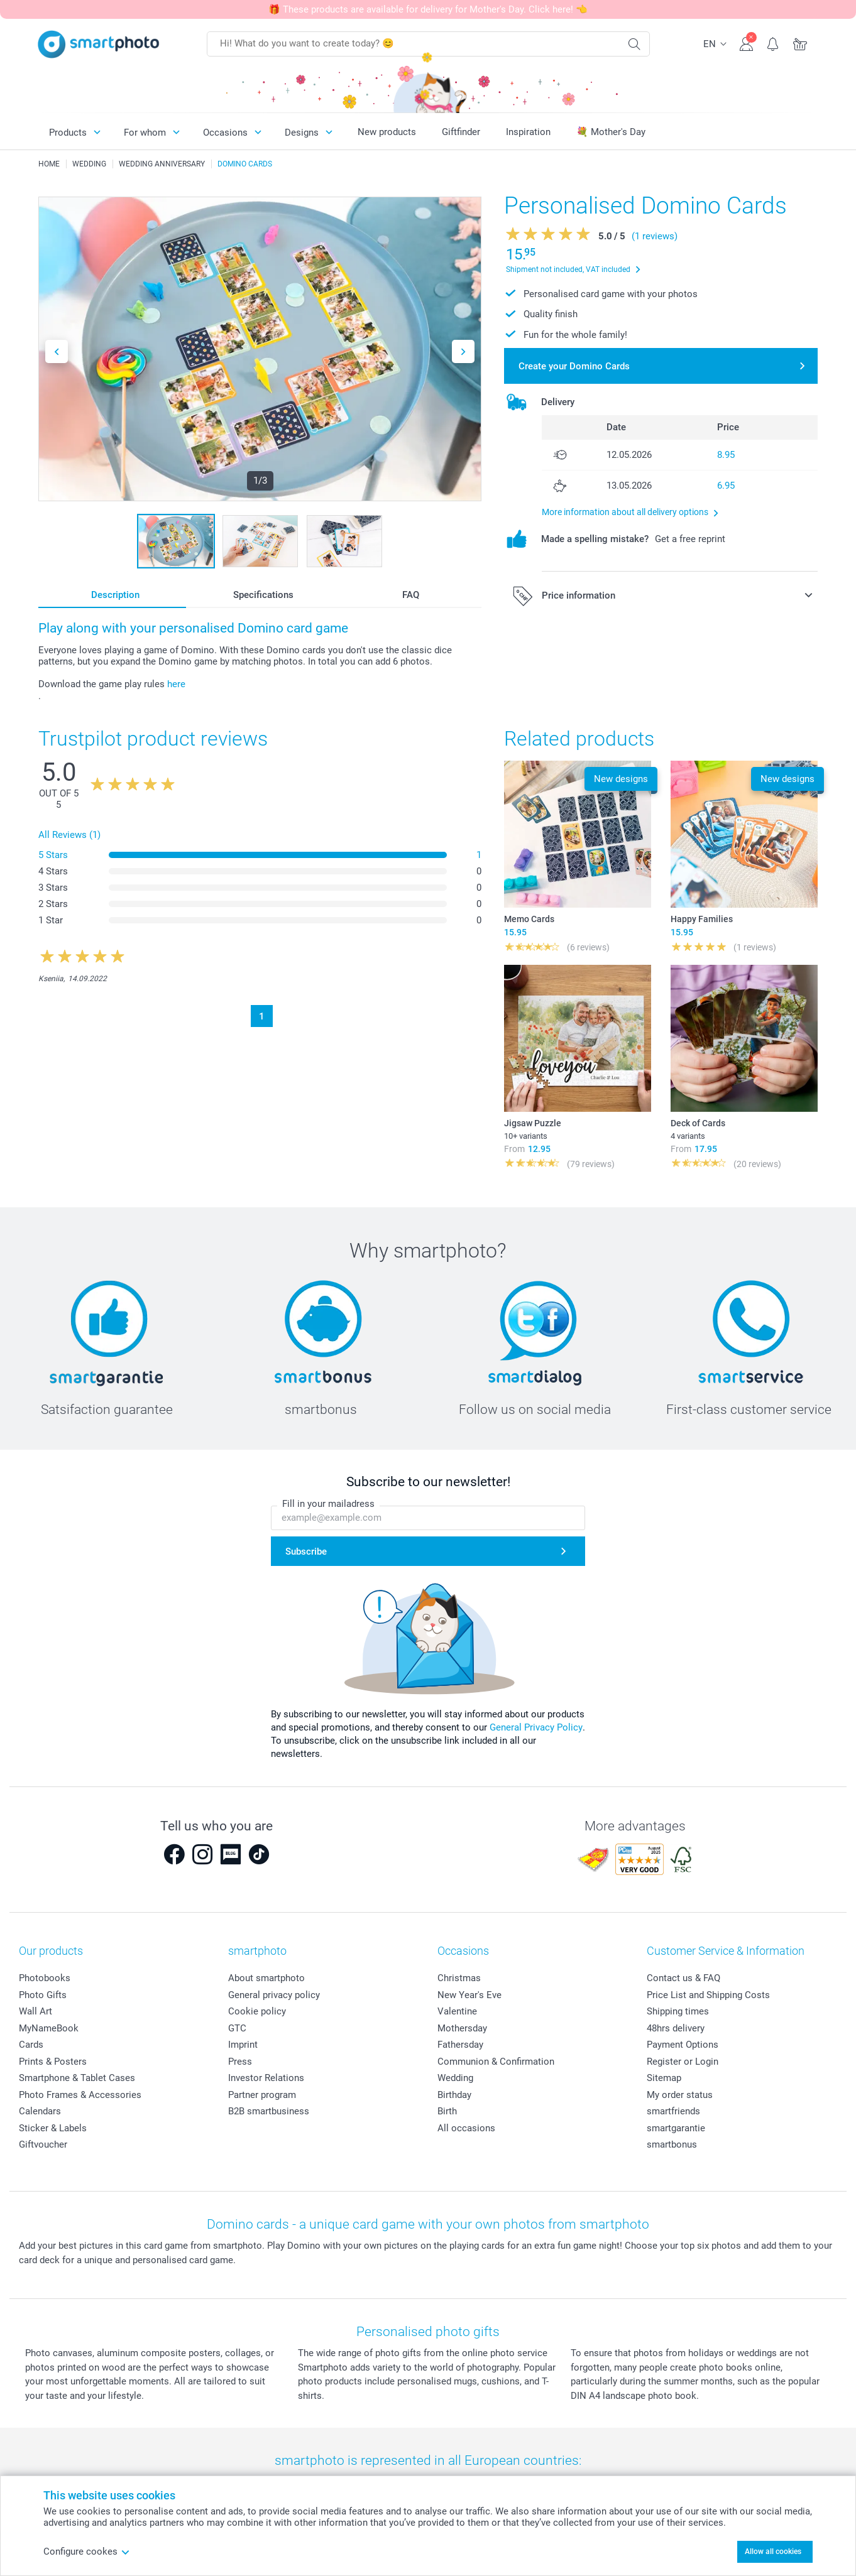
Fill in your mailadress (328, 1503)
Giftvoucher (43, 2144)
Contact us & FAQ (683, 1978)
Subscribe (306, 1551)
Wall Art (35, 2011)
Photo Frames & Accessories (80, 2094)
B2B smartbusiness (268, 2111)
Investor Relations (266, 2078)
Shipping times (678, 2011)
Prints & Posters (53, 2061)
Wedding (455, 2078)
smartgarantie (676, 2128)
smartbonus (672, 2144)
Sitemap (664, 2078)
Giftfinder (461, 132)
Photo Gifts (43, 1995)
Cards (31, 2044)
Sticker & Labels (53, 2128)
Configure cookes (86, 2551)
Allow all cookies (773, 2551)
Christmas (459, 1978)
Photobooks (44, 1978)
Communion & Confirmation (495, 2061)
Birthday (454, 2094)
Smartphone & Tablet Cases (77, 2078)
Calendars (40, 2111)
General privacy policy (274, 1995)
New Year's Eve (469, 1995)
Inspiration (528, 132)
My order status (680, 2094)
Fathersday (460, 2044)
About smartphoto (266, 1978)
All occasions (466, 2128)
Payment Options (682, 2044)
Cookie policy (257, 2011)
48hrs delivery (676, 2028)
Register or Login (682, 2061)
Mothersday (462, 2028)
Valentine (457, 2011)
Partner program (262, 2094)
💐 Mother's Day (610, 132)
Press (240, 2061)
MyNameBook (49, 2028)
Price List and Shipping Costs (708, 1995)
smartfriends (673, 2111)
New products (387, 132)
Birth (447, 2111)
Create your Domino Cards (574, 366)
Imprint (243, 2044)
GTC (237, 2028)
